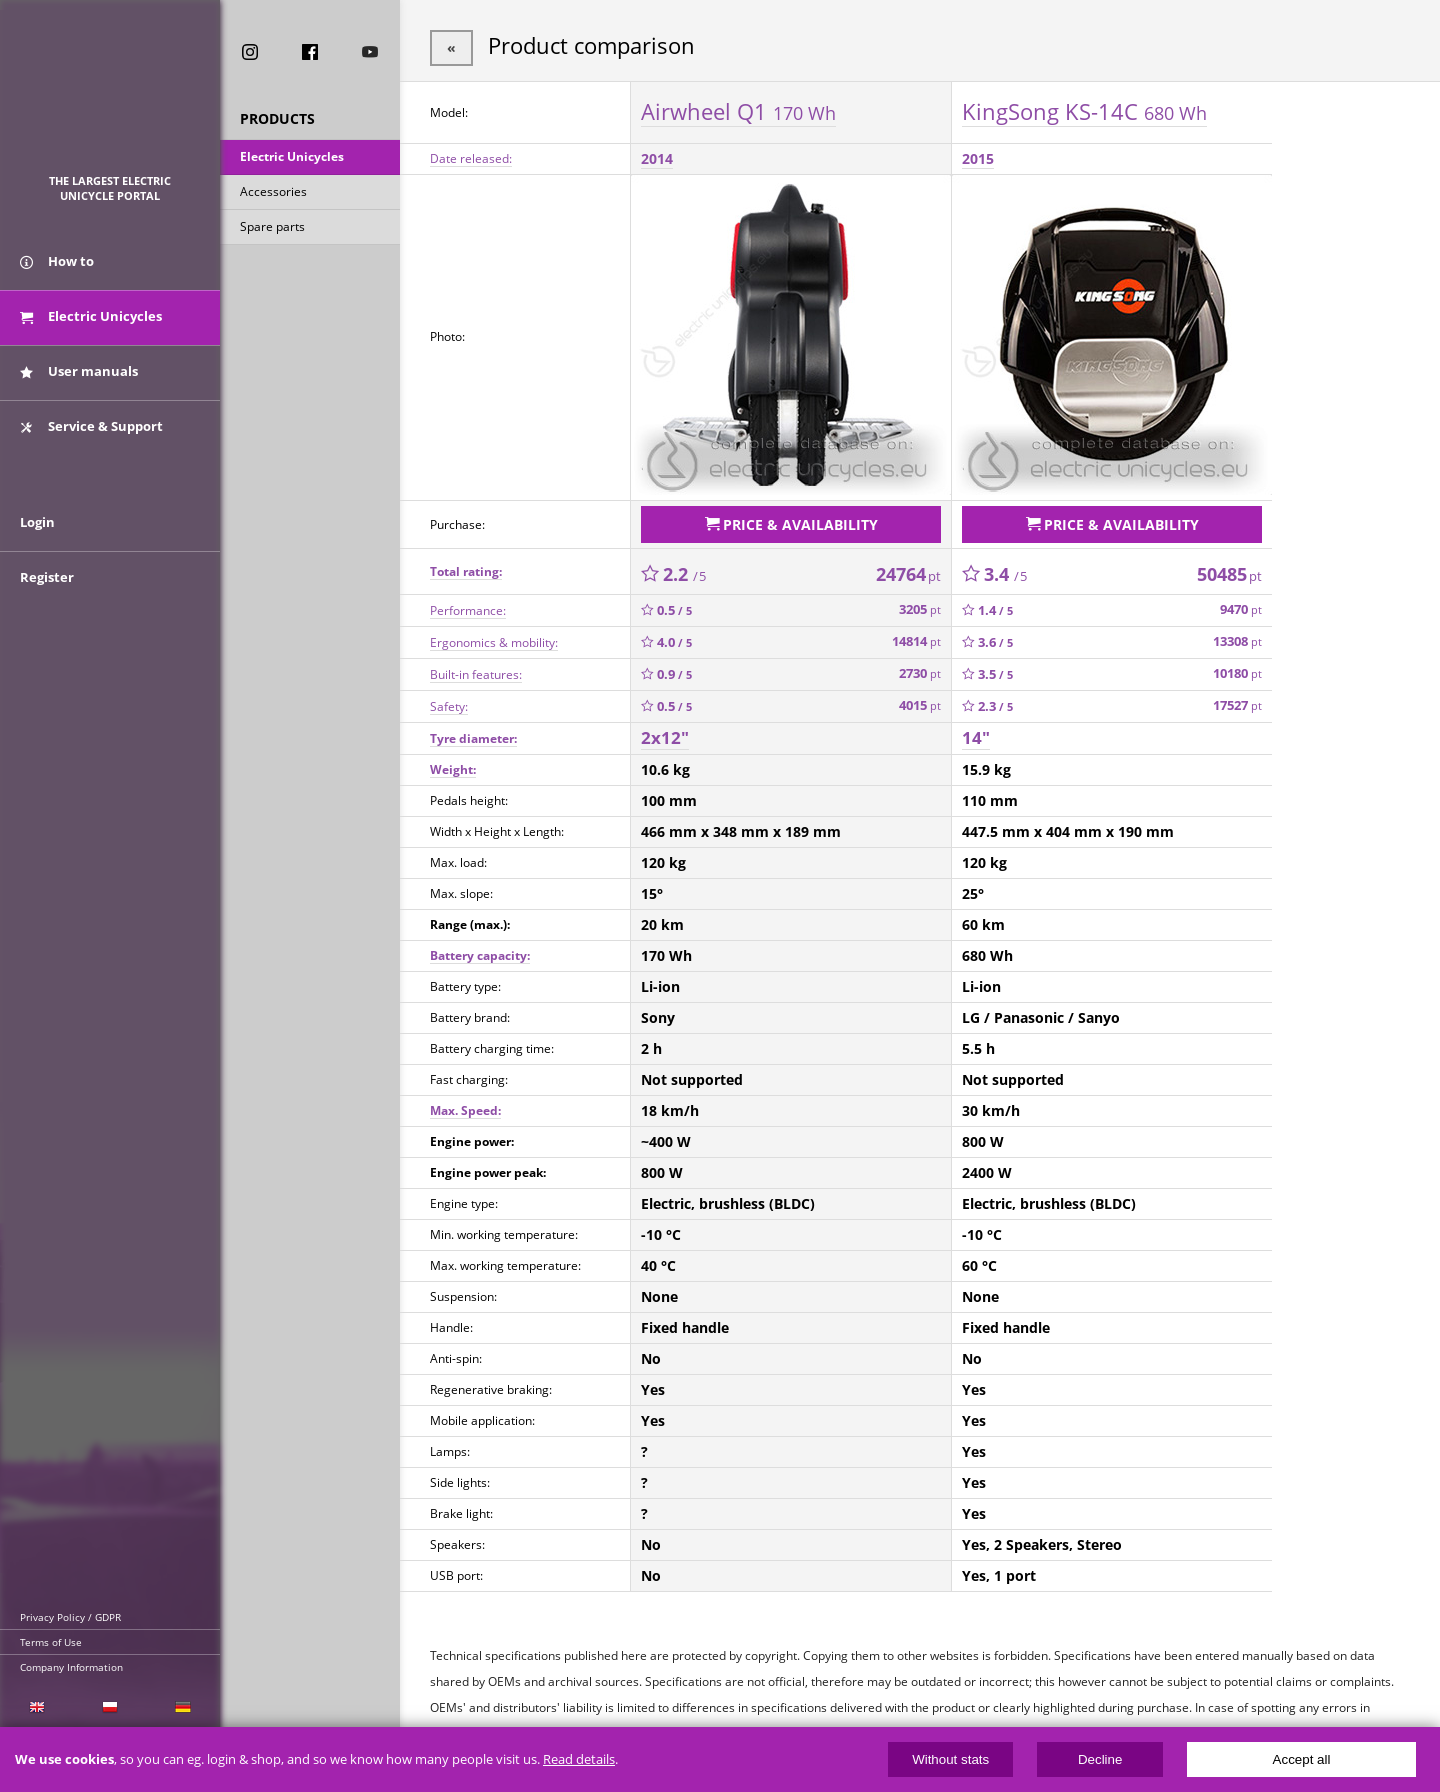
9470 (1241, 605)
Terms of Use (51, 1642)
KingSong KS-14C (1084, 109)
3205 (920, 605)
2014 (657, 156)
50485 (1229, 569)
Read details (579, 1759)
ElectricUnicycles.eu (110, 96)
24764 (908, 569)
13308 (1237, 637)
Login (37, 537)
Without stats (950, 1759)
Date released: (471, 156)
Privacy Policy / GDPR (70, 1617)
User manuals (79, 378)
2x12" (665, 733)
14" (976, 733)
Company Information (71, 1667)
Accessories (273, 193)
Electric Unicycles (292, 158)
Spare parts (272, 228)
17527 (1237, 701)
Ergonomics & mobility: (494, 637)
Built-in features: (476, 669)
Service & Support (91, 433)
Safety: (449, 701)
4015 (920, 701)
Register (47, 592)
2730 (920, 669)
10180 (1237, 669)
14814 (916, 637)
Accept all (1302, 1759)
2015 (978, 156)
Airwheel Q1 (738, 109)
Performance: (468, 605)
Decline (1100, 1759)
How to (57, 268)
